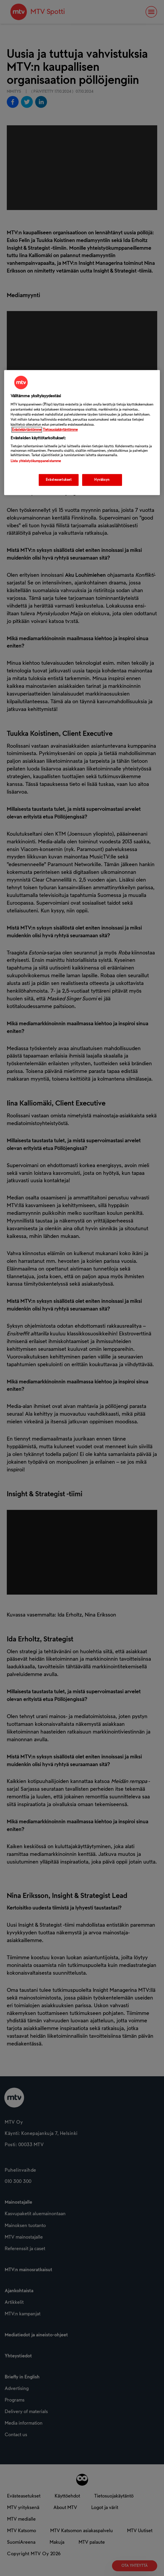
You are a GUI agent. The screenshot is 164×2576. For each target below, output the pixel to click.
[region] (82, 432)
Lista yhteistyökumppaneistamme (36, 461)
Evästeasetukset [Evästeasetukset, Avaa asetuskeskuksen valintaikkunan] (59, 480)
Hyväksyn (102, 480)
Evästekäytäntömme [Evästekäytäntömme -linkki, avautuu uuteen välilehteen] (26, 429)
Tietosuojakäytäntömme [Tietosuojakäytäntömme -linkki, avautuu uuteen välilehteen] (60, 429)
